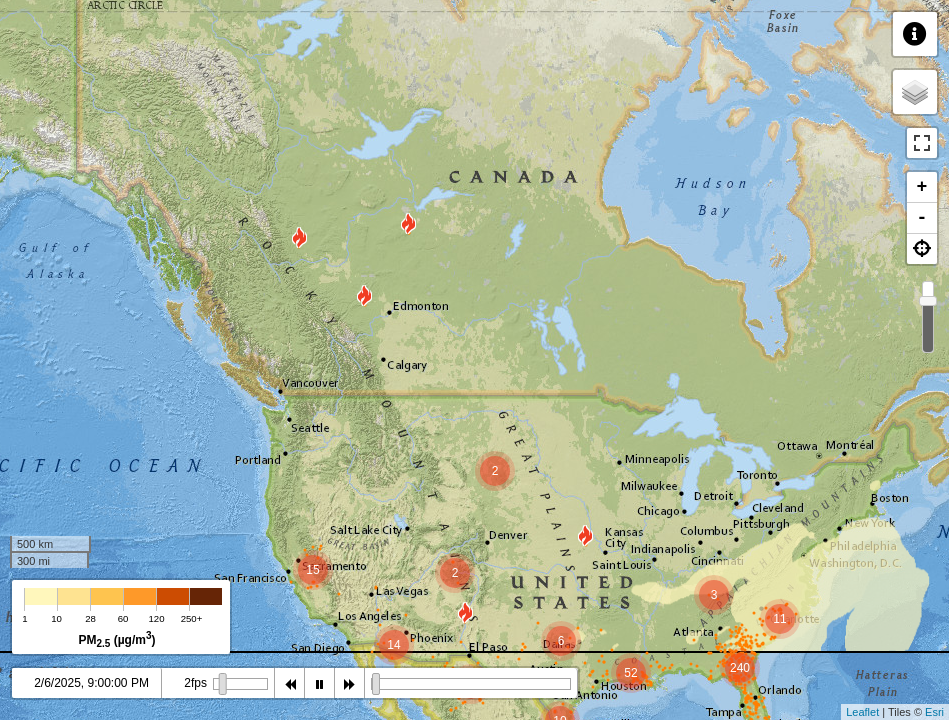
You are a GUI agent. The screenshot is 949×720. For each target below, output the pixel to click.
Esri (934, 712)
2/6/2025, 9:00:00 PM (91, 683)
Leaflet (862, 712)
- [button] (922, 218)
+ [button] (922, 187)
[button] (922, 249)
